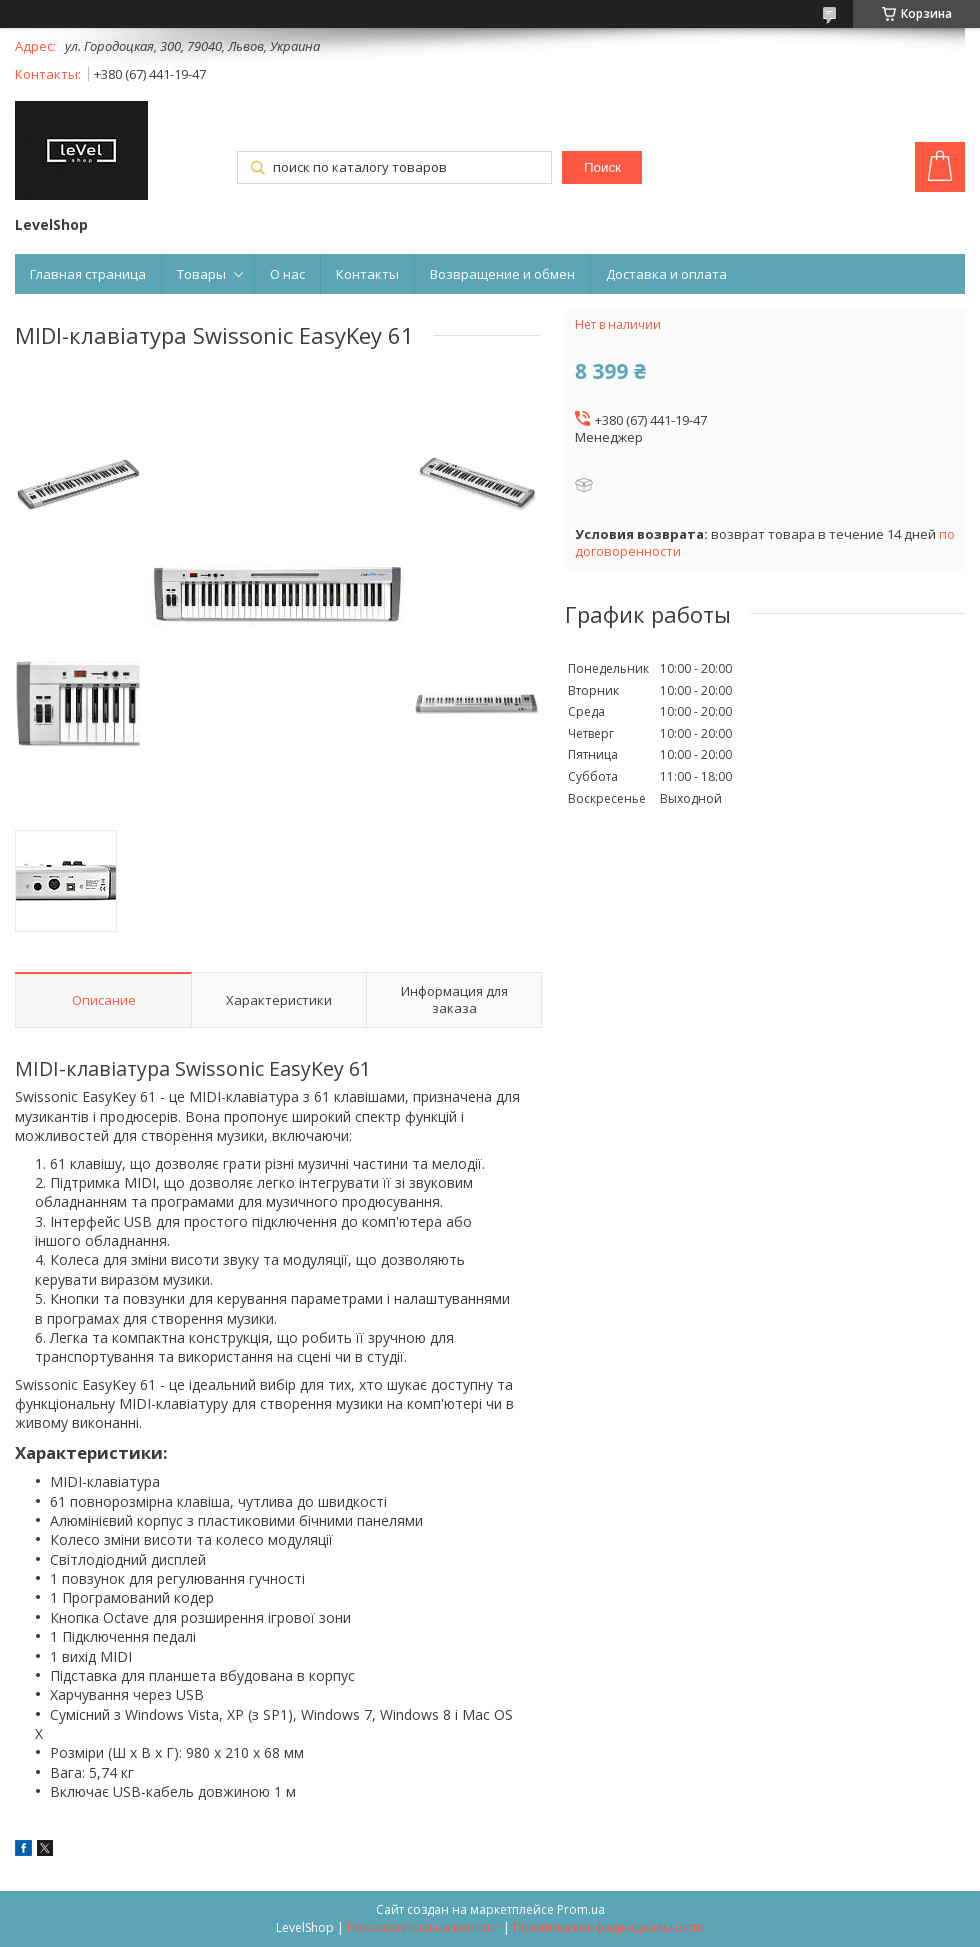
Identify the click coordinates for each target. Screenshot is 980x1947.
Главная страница (88, 274)
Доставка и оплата (666, 274)
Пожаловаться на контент (423, 1927)
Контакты (367, 274)
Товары (201, 274)
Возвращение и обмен (502, 274)
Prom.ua (581, 1909)
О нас (287, 274)
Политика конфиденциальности (609, 1927)
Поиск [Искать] (602, 167)
